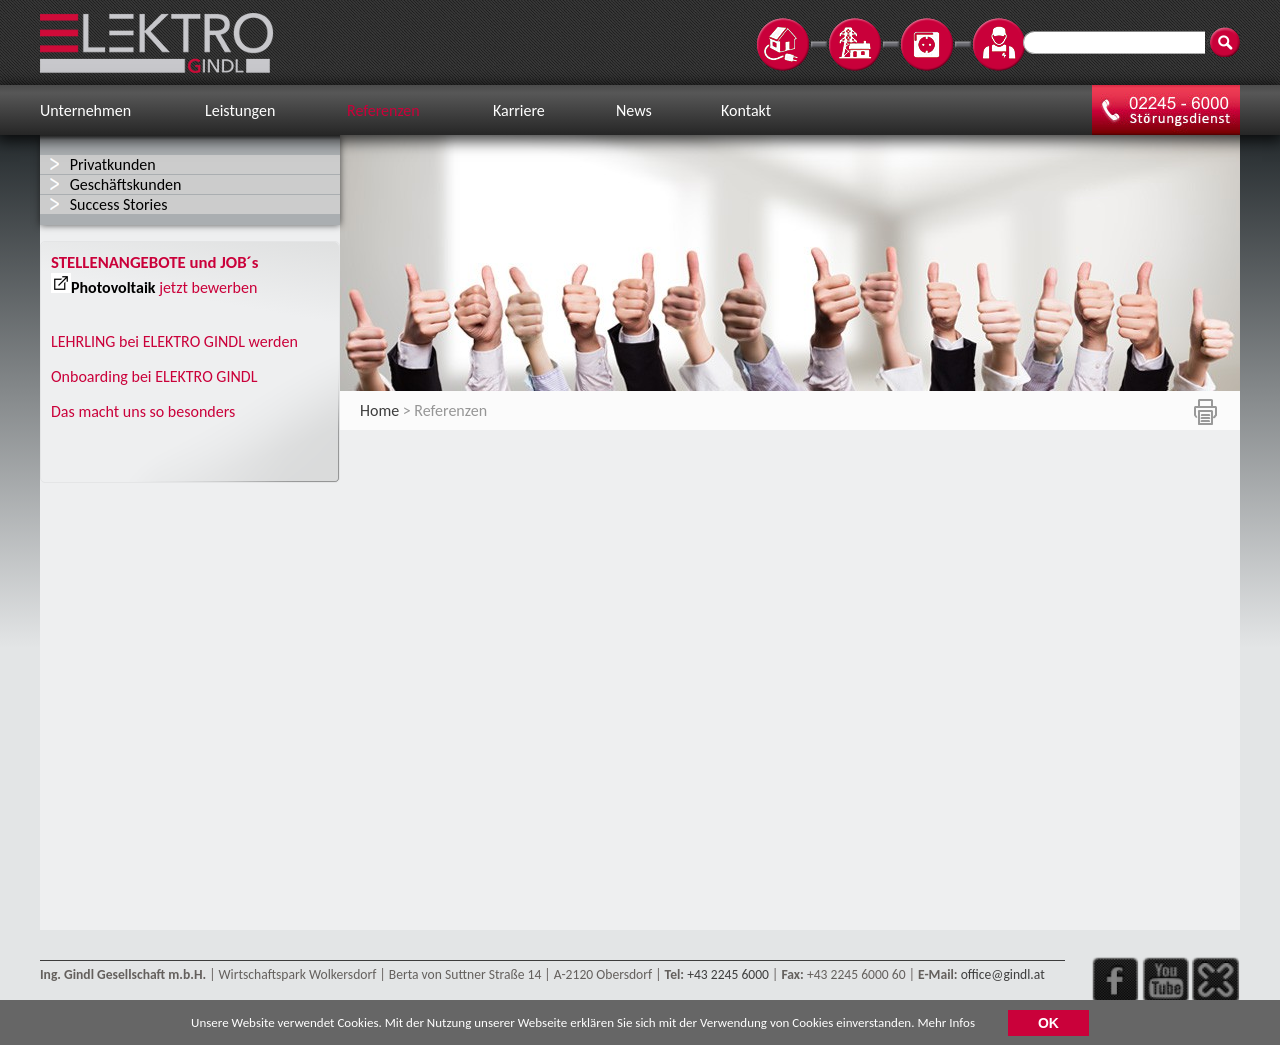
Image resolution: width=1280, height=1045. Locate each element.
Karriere (519, 110)
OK (1048, 1025)
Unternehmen (85, 110)
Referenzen (383, 110)
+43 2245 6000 (728, 974)
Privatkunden (113, 164)
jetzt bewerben (208, 287)
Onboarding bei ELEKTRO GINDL (154, 376)
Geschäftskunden (126, 184)
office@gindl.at (1003, 974)
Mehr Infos (946, 1025)
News (634, 110)
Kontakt (746, 110)
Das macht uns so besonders (143, 411)
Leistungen (240, 110)
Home (379, 410)
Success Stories (119, 204)
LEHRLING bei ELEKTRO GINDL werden (174, 341)
